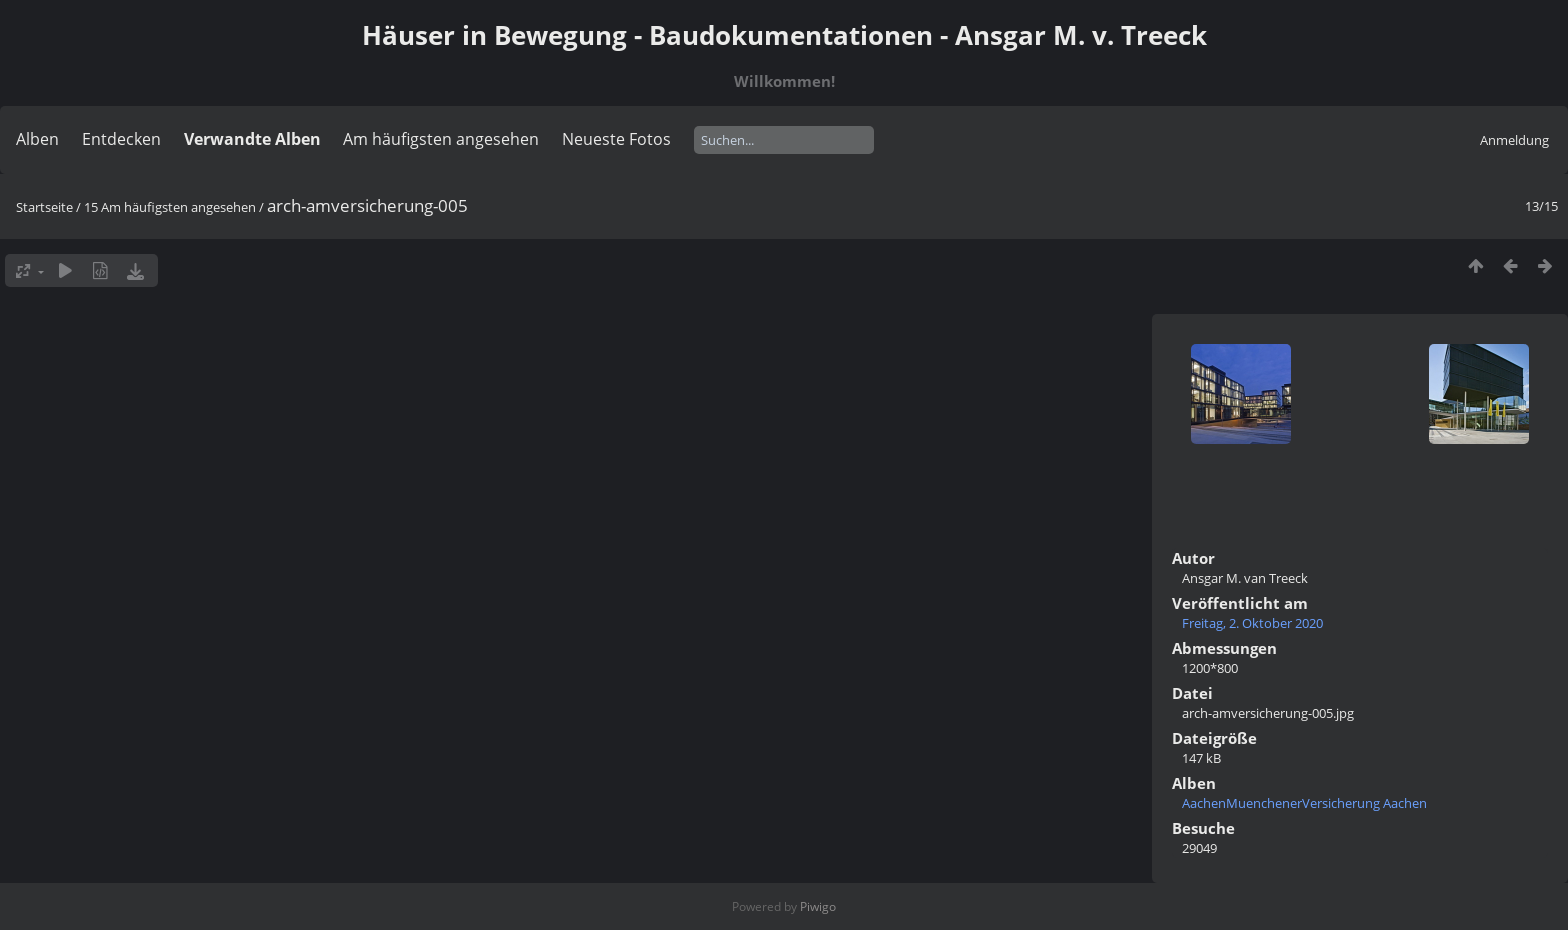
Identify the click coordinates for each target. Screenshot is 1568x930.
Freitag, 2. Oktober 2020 (1252, 623)
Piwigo (818, 906)
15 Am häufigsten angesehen (170, 207)
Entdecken (121, 139)
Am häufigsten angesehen (441, 139)
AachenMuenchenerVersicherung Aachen (1304, 803)
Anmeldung (1514, 140)
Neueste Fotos (616, 139)
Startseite (44, 207)
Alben (37, 139)
